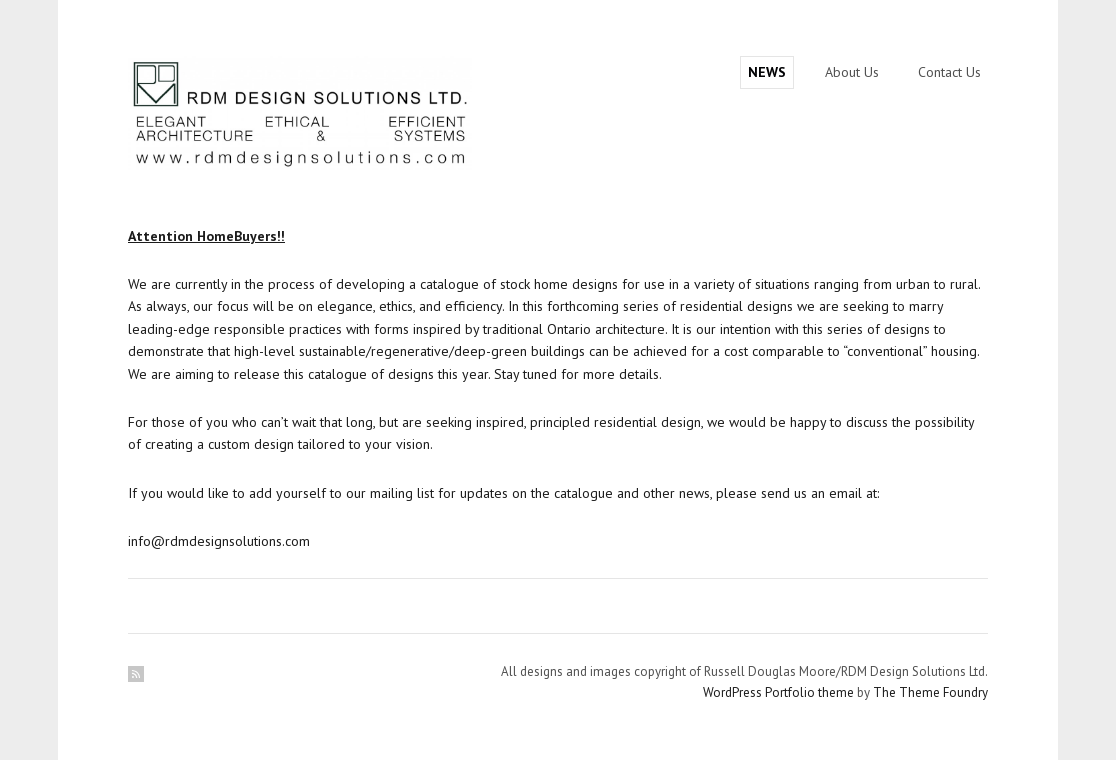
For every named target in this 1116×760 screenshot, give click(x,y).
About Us (852, 72)
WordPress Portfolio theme (778, 692)
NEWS (767, 72)
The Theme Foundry (930, 692)
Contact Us (949, 72)
